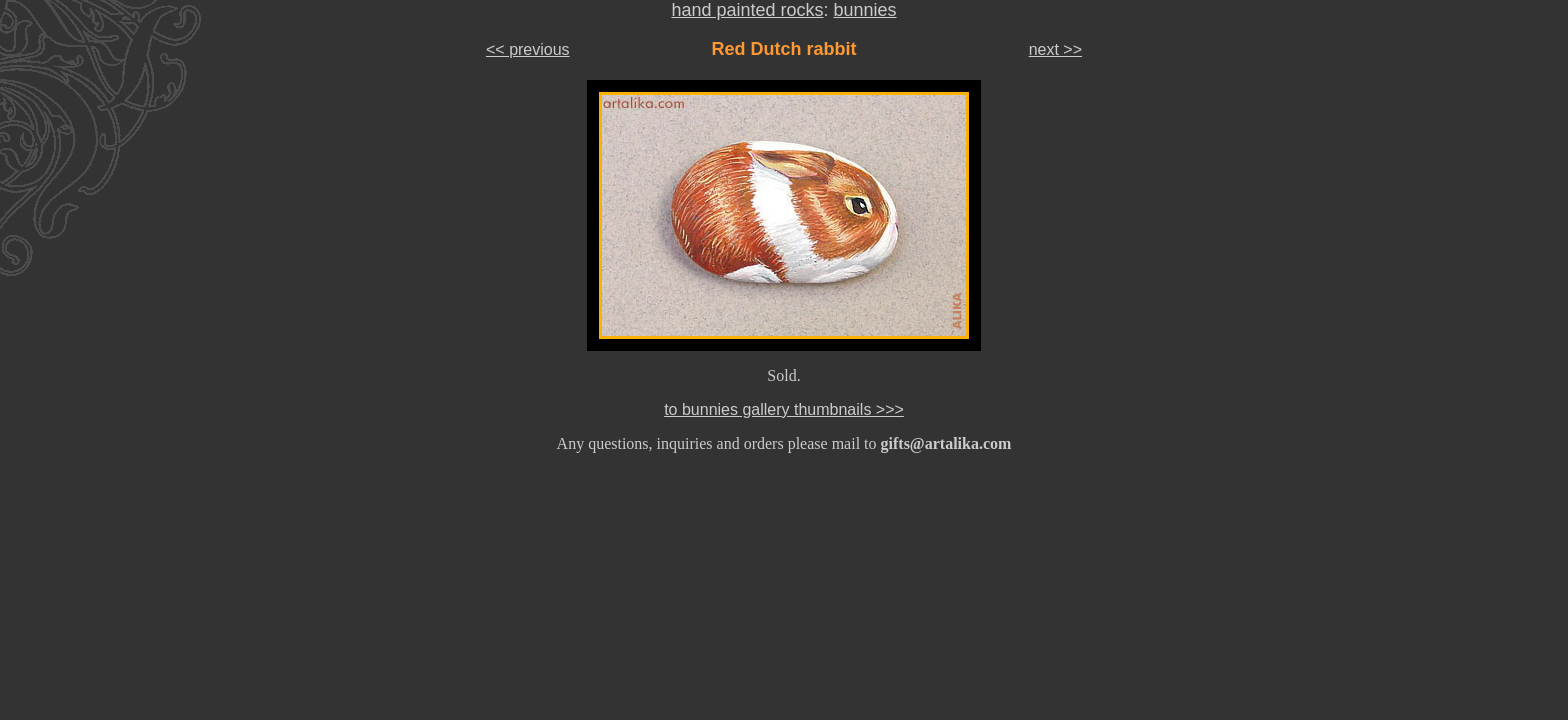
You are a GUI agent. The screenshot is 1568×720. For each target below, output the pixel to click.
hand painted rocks (747, 10)
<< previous (528, 49)
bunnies (865, 10)
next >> (1055, 49)
